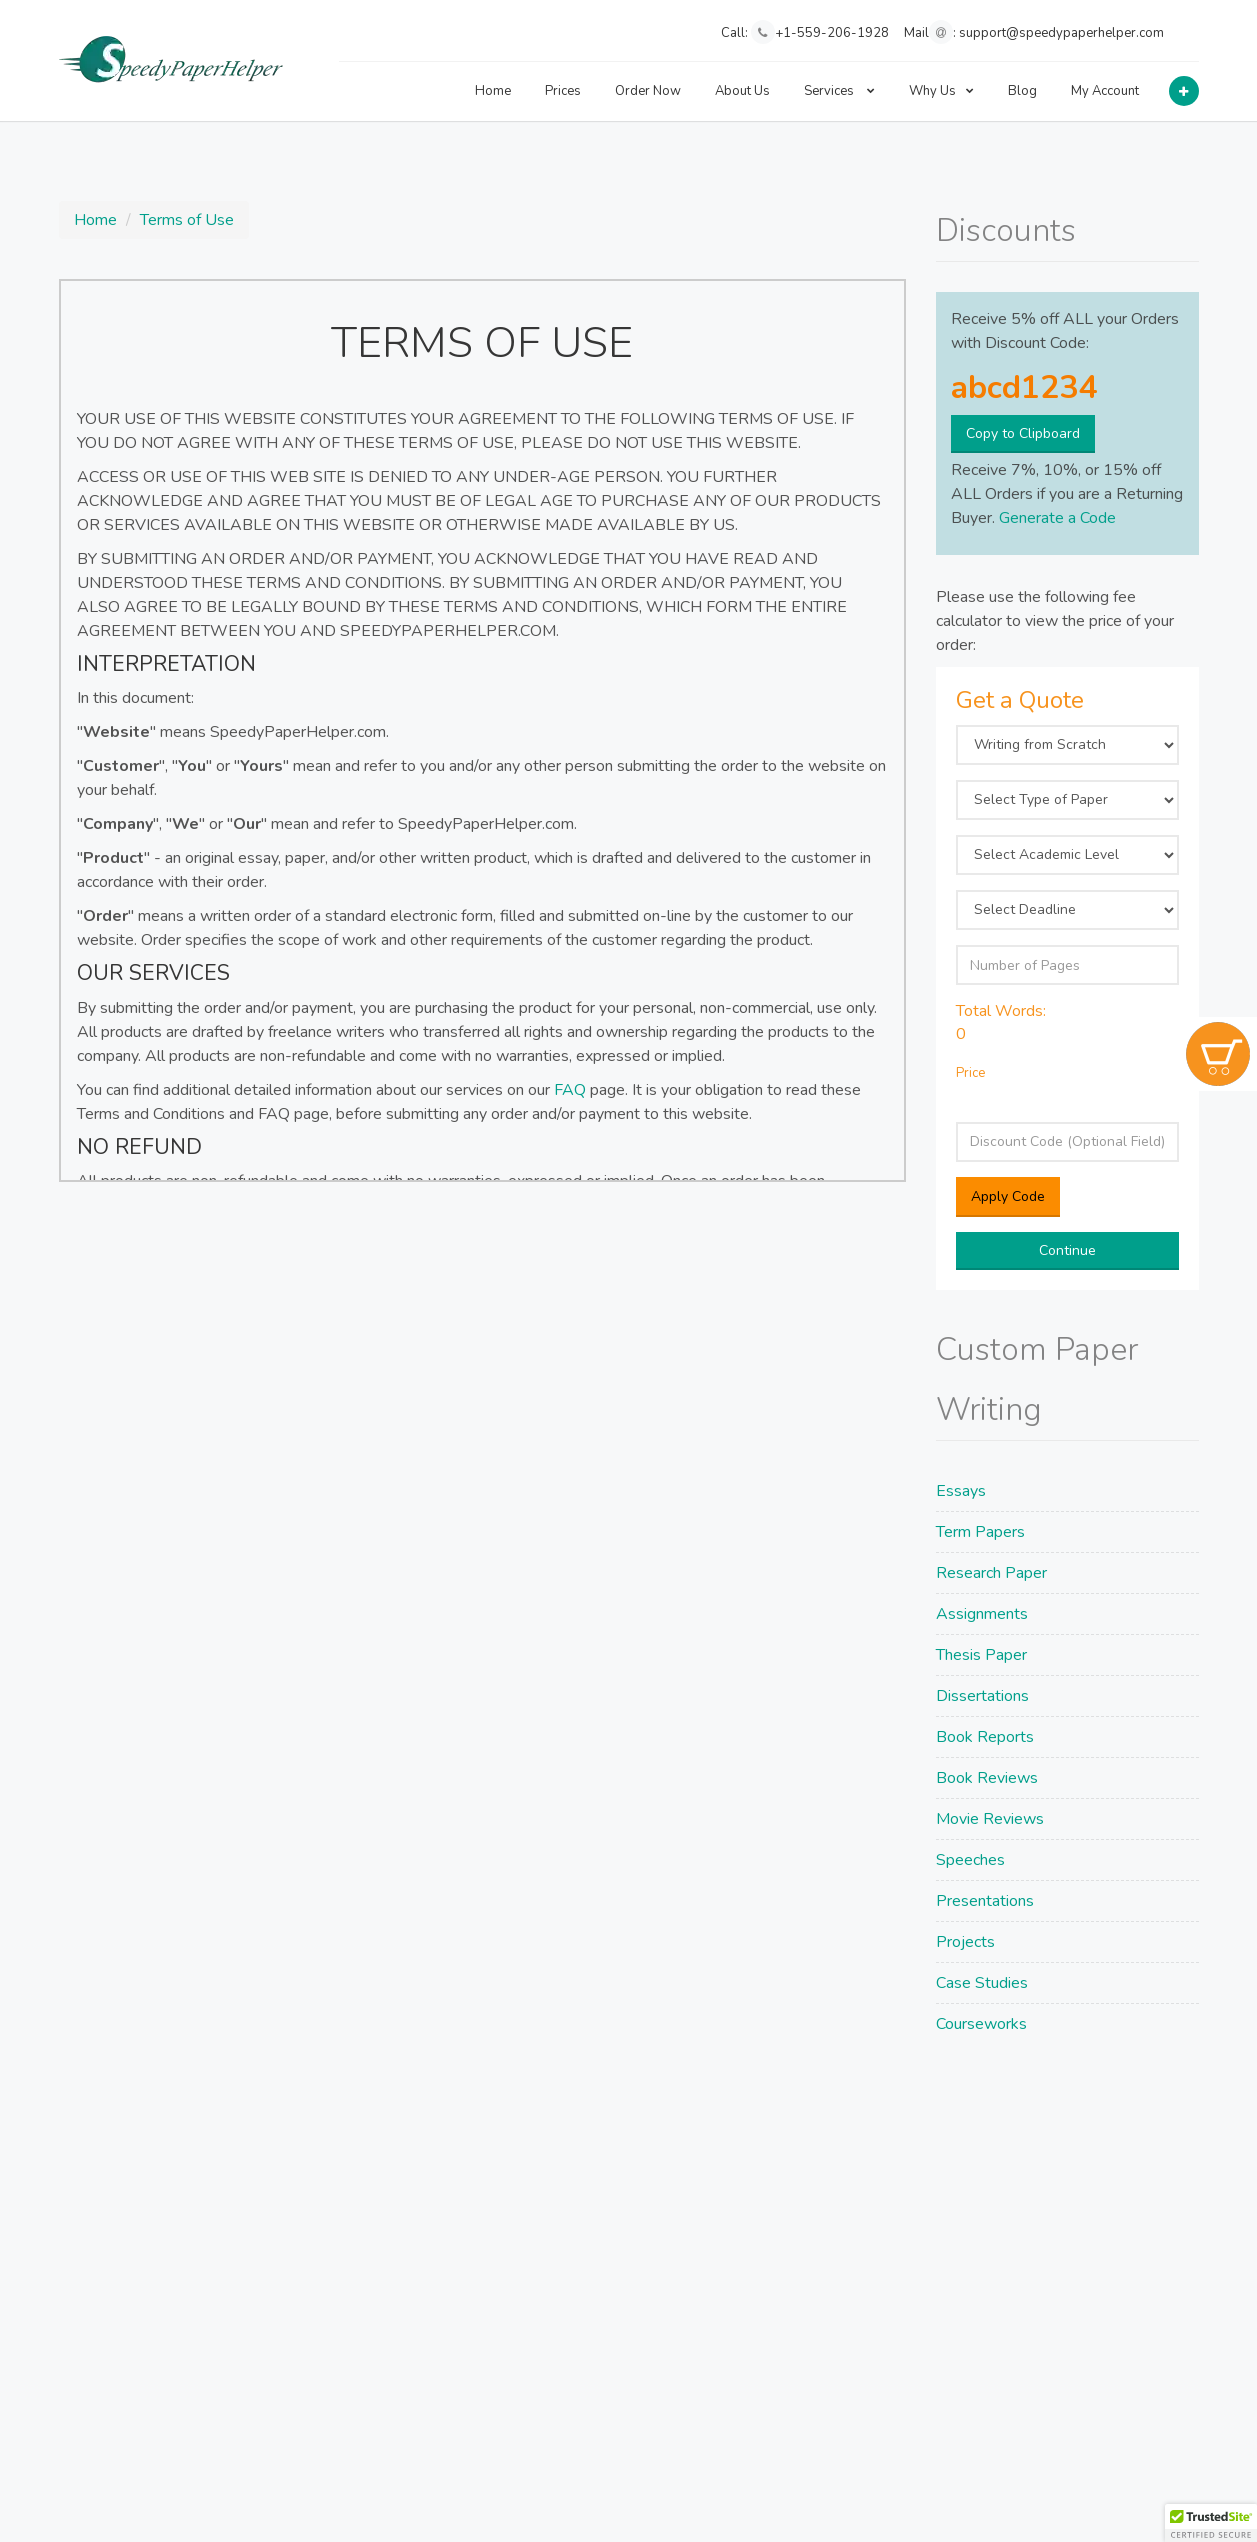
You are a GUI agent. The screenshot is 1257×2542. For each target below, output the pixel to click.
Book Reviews (987, 1778)
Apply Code (1008, 1196)
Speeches (970, 1860)
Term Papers (980, 1532)
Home (493, 91)
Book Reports (985, 1737)
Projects (965, 1942)
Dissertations (982, 1696)
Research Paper (991, 1573)
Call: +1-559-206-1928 (805, 32)
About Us (742, 91)
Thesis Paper (981, 1655)
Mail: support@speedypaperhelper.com (1034, 32)
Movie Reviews (990, 1819)
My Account (1105, 91)
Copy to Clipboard (1023, 433)
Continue (1067, 1250)
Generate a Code (1057, 518)
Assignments (982, 1614)
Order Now (648, 91)
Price (970, 1073)
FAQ (570, 1090)
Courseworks (981, 2024)
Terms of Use (187, 220)
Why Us (941, 91)
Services (839, 91)
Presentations (985, 1901)
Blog (1022, 91)
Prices (563, 91)
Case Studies (982, 1983)
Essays (961, 1491)
